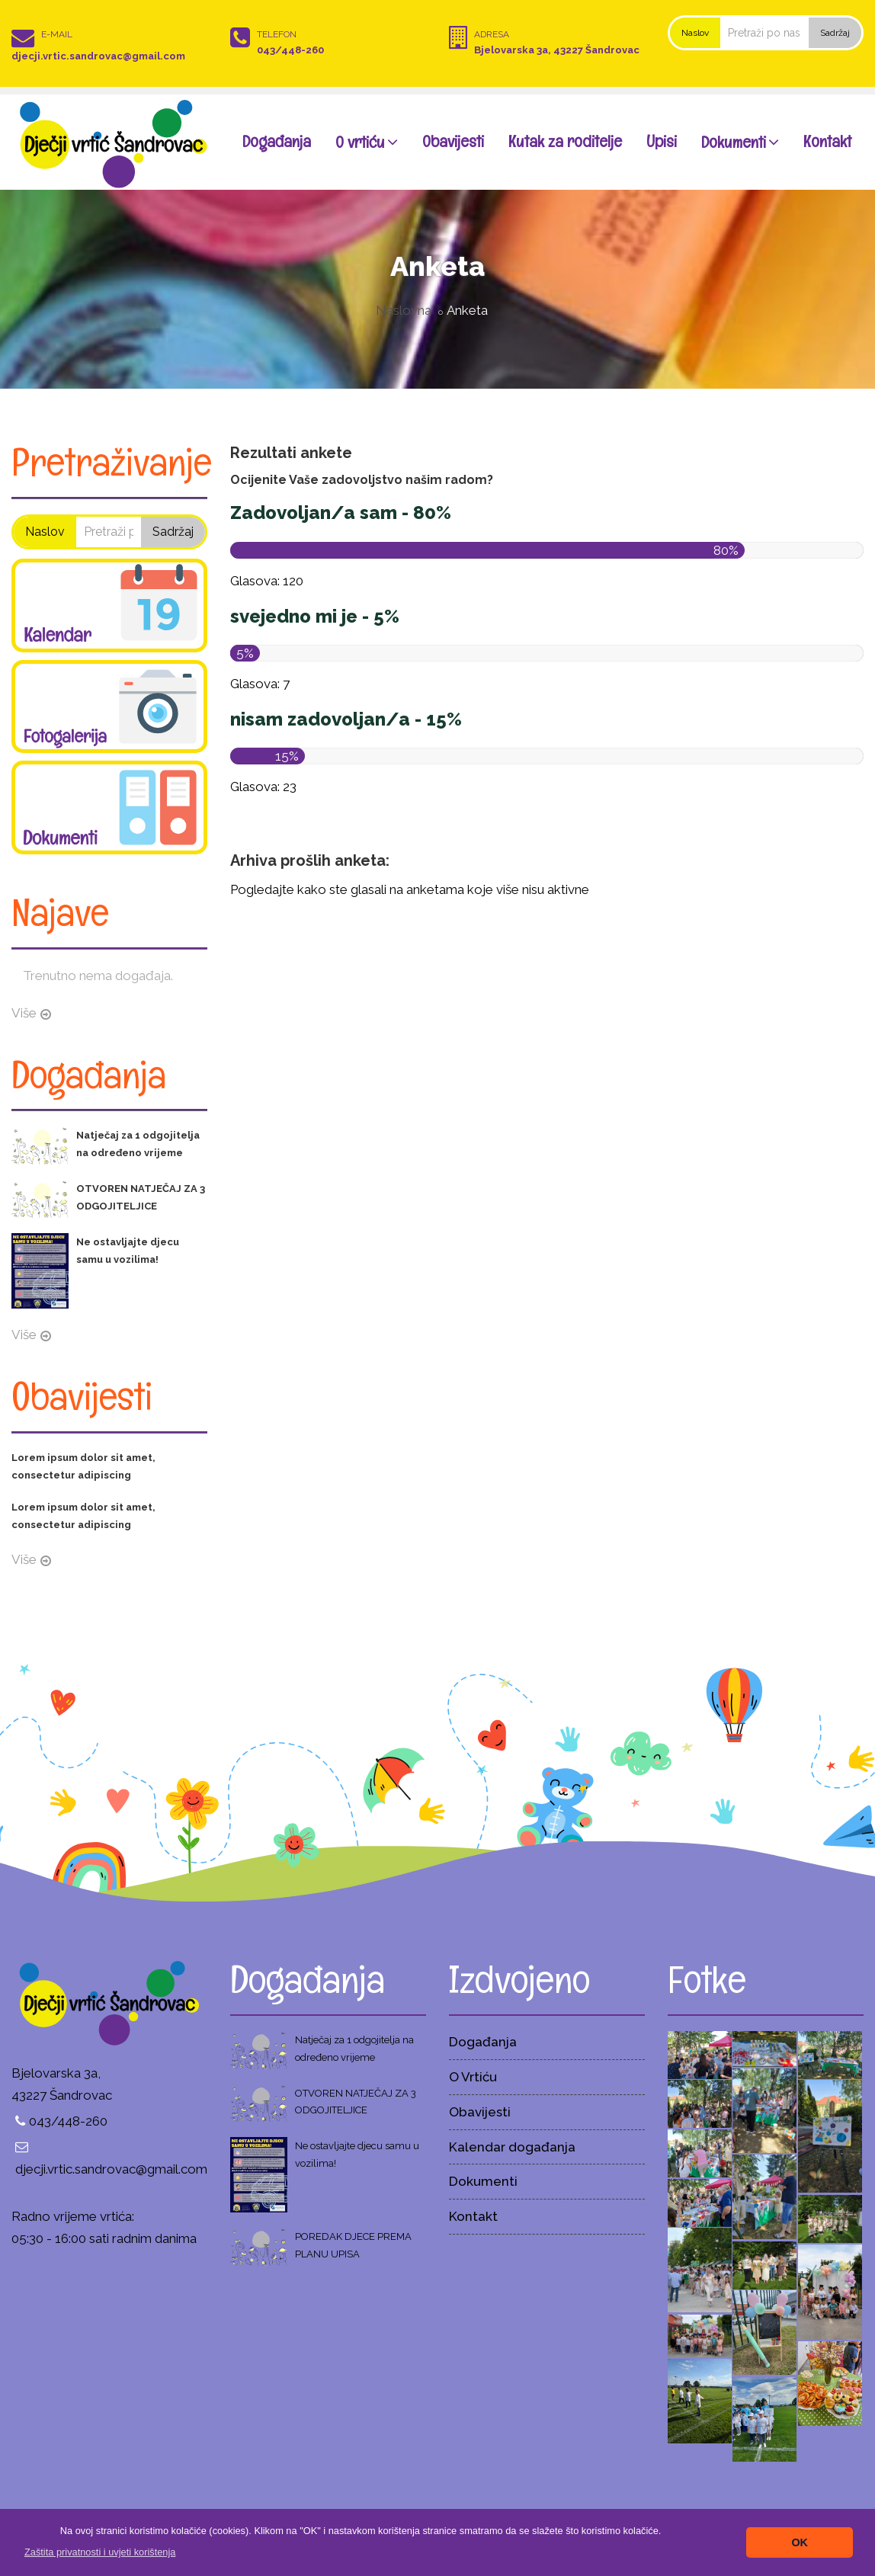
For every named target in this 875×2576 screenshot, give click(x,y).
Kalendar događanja (512, 2147)
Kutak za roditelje (565, 141)
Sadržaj (835, 32)
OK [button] (799, 2542)
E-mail (56, 34)
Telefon (276, 34)
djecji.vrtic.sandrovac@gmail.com (98, 56)
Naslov (695, 32)
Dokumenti (740, 141)
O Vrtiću (473, 2076)
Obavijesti (453, 141)
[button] (100, 2552)
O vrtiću (366, 141)
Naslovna (403, 310)
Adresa (491, 34)
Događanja (276, 141)
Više (24, 1012)
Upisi (661, 141)
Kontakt (827, 141)
